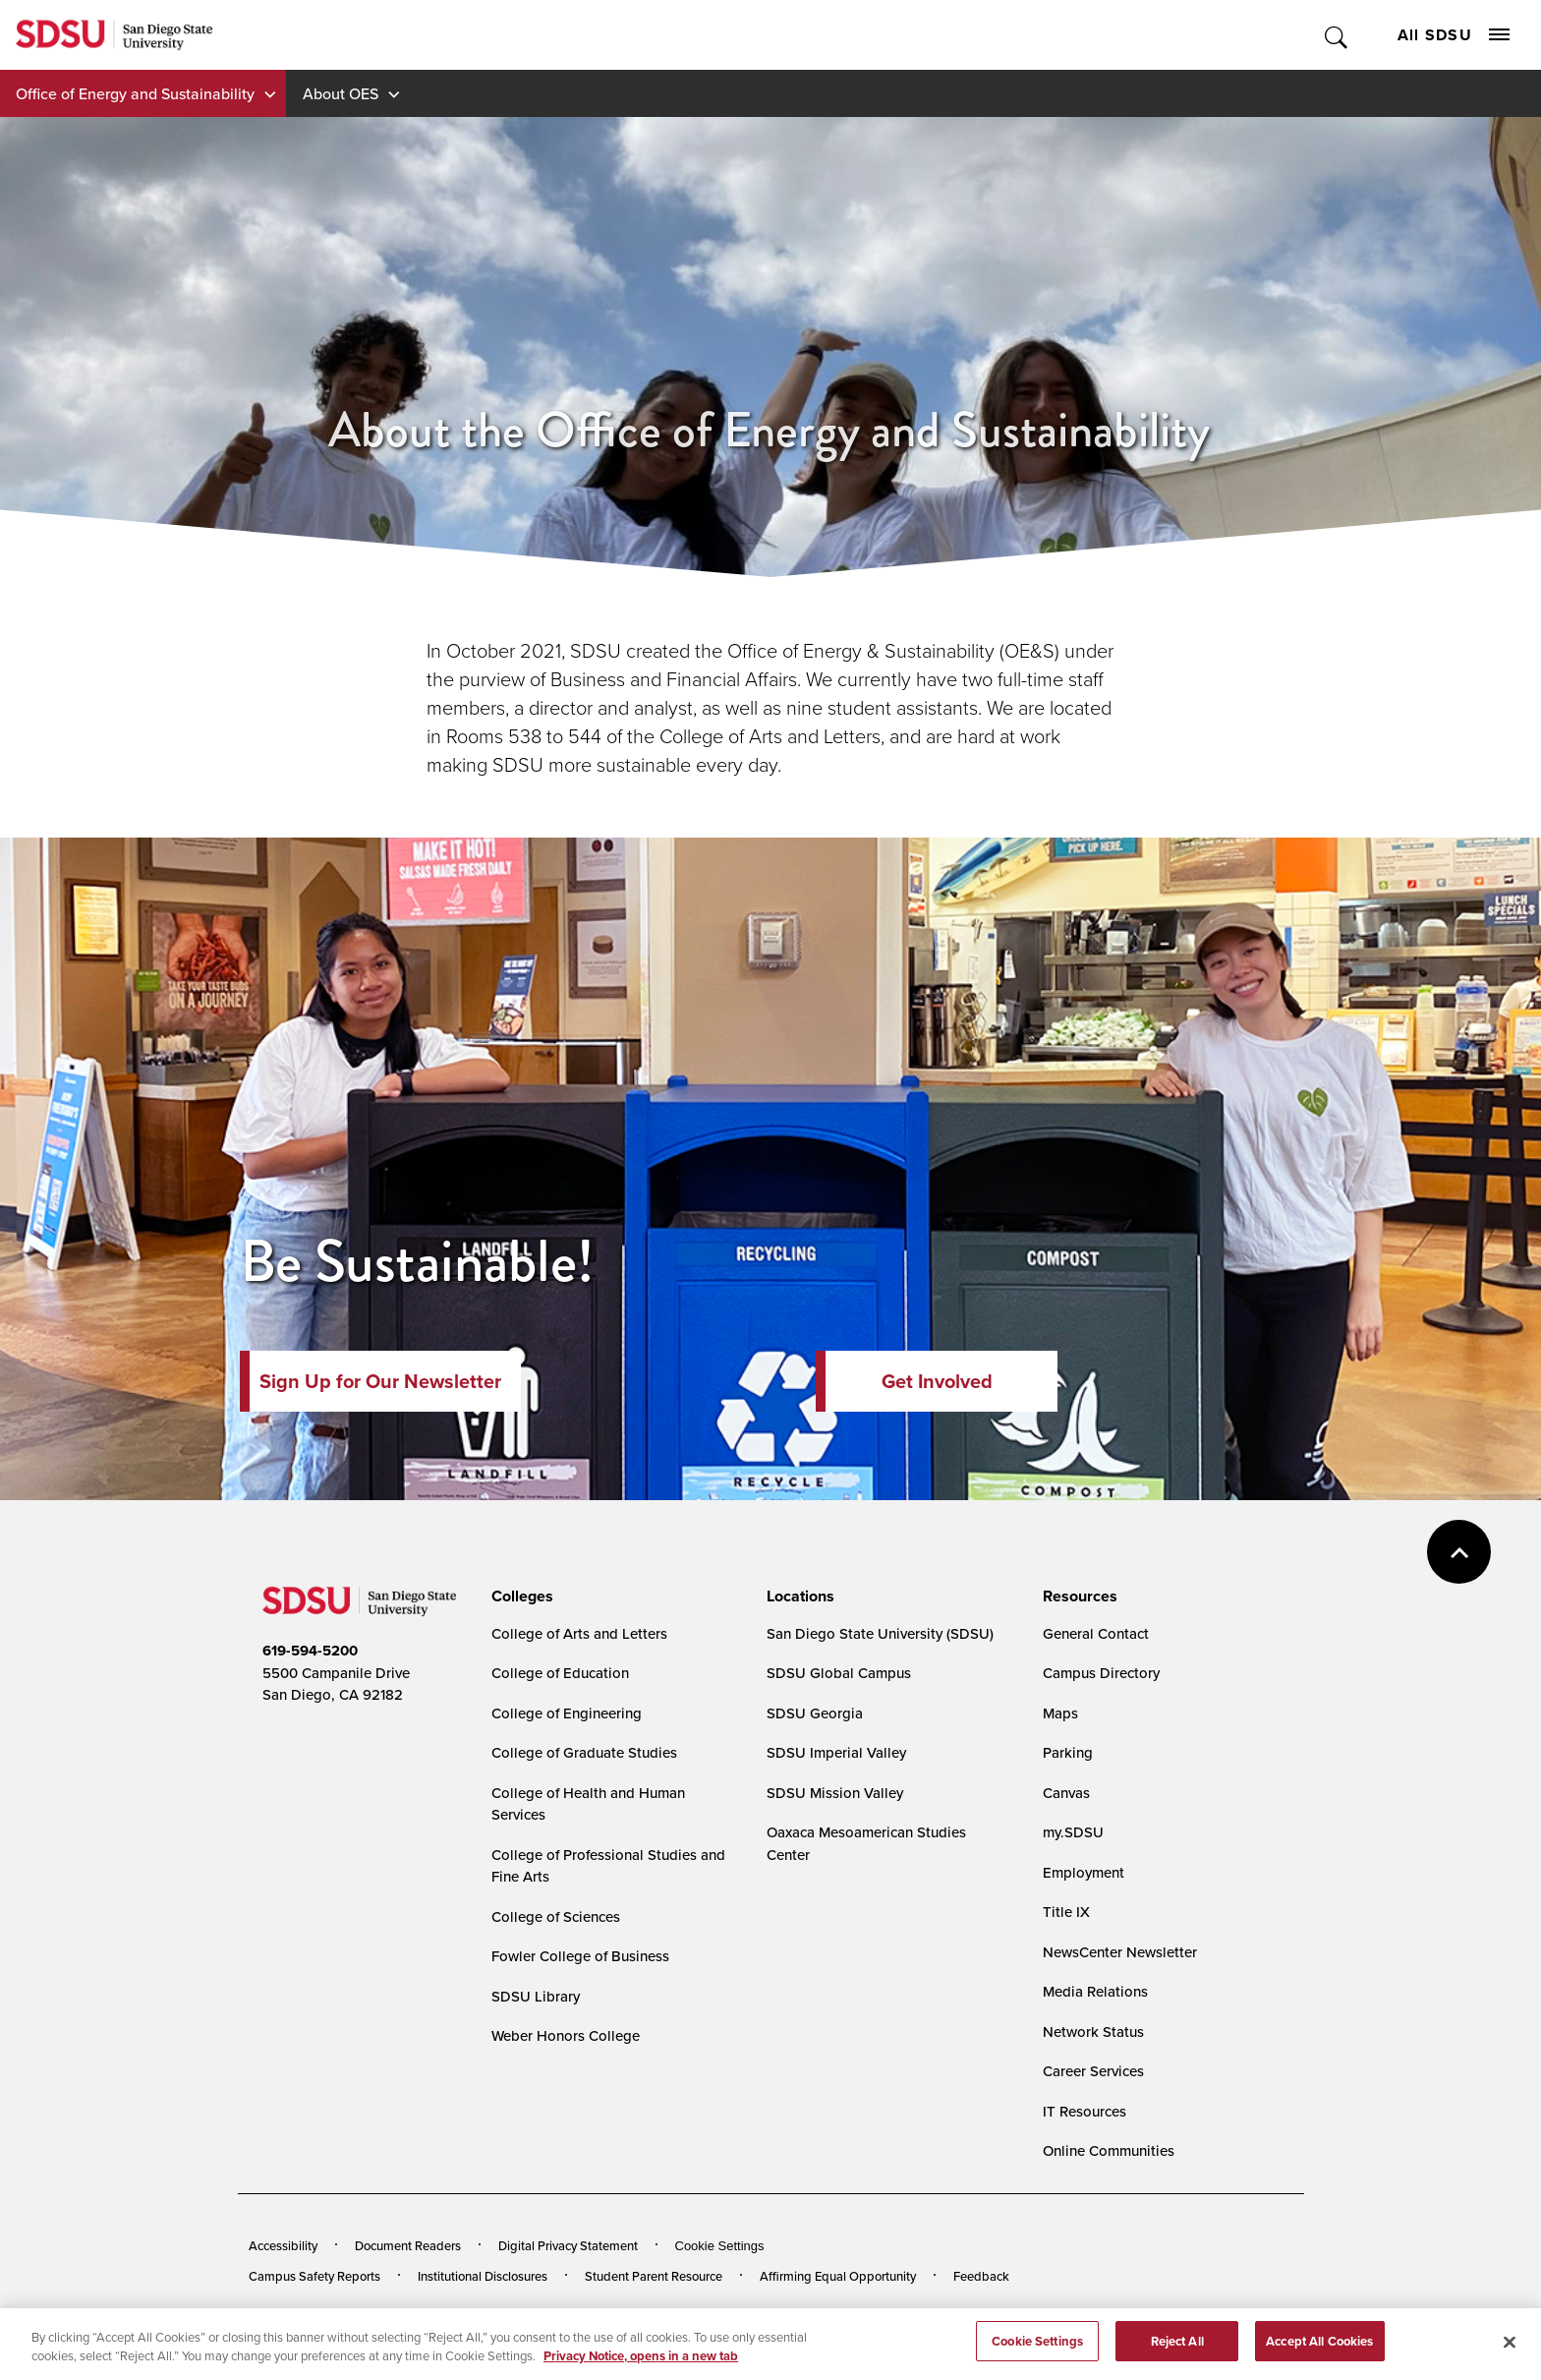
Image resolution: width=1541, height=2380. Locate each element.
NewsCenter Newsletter (1120, 1952)
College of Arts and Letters (579, 1633)
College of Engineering (566, 1713)
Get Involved (937, 1381)
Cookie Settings (720, 2245)
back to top (1459, 1552)
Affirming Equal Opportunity (838, 2276)
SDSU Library (535, 1996)
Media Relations (1095, 1991)
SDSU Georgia (815, 1713)
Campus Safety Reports (314, 2276)
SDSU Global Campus (839, 1672)
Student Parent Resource (653, 2276)
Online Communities (1108, 2150)
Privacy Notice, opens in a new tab (640, 2365)
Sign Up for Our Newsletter (380, 1381)
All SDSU (1454, 35)
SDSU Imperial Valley (836, 1752)
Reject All (1177, 2351)
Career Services (1093, 2071)
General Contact (1096, 1633)
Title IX (1066, 1911)
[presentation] (519, 1596)
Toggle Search (1337, 35)
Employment (1083, 1872)
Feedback (981, 2276)
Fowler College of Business (580, 1955)
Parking (1068, 1752)
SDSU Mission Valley (835, 1792)
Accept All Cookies (1319, 2351)
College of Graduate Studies (584, 1752)
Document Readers (408, 2245)
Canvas (1066, 1792)
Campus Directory (1101, 1672)
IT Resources (1084, 2111)
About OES (340, 93)
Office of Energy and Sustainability (135, 93)
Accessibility (283, 2245)
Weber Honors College (565, 2035)
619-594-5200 (310, 1650)
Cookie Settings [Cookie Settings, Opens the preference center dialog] (1037, 2351)
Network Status (1093, 2031)
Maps (1060, 1713)
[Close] (1509, 2352)
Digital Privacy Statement (568, 2245)
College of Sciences (555, 1916)
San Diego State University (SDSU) (880, 1633)
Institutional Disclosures (482, 2276)
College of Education (560, 1672)
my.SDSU (1073, 1832)
